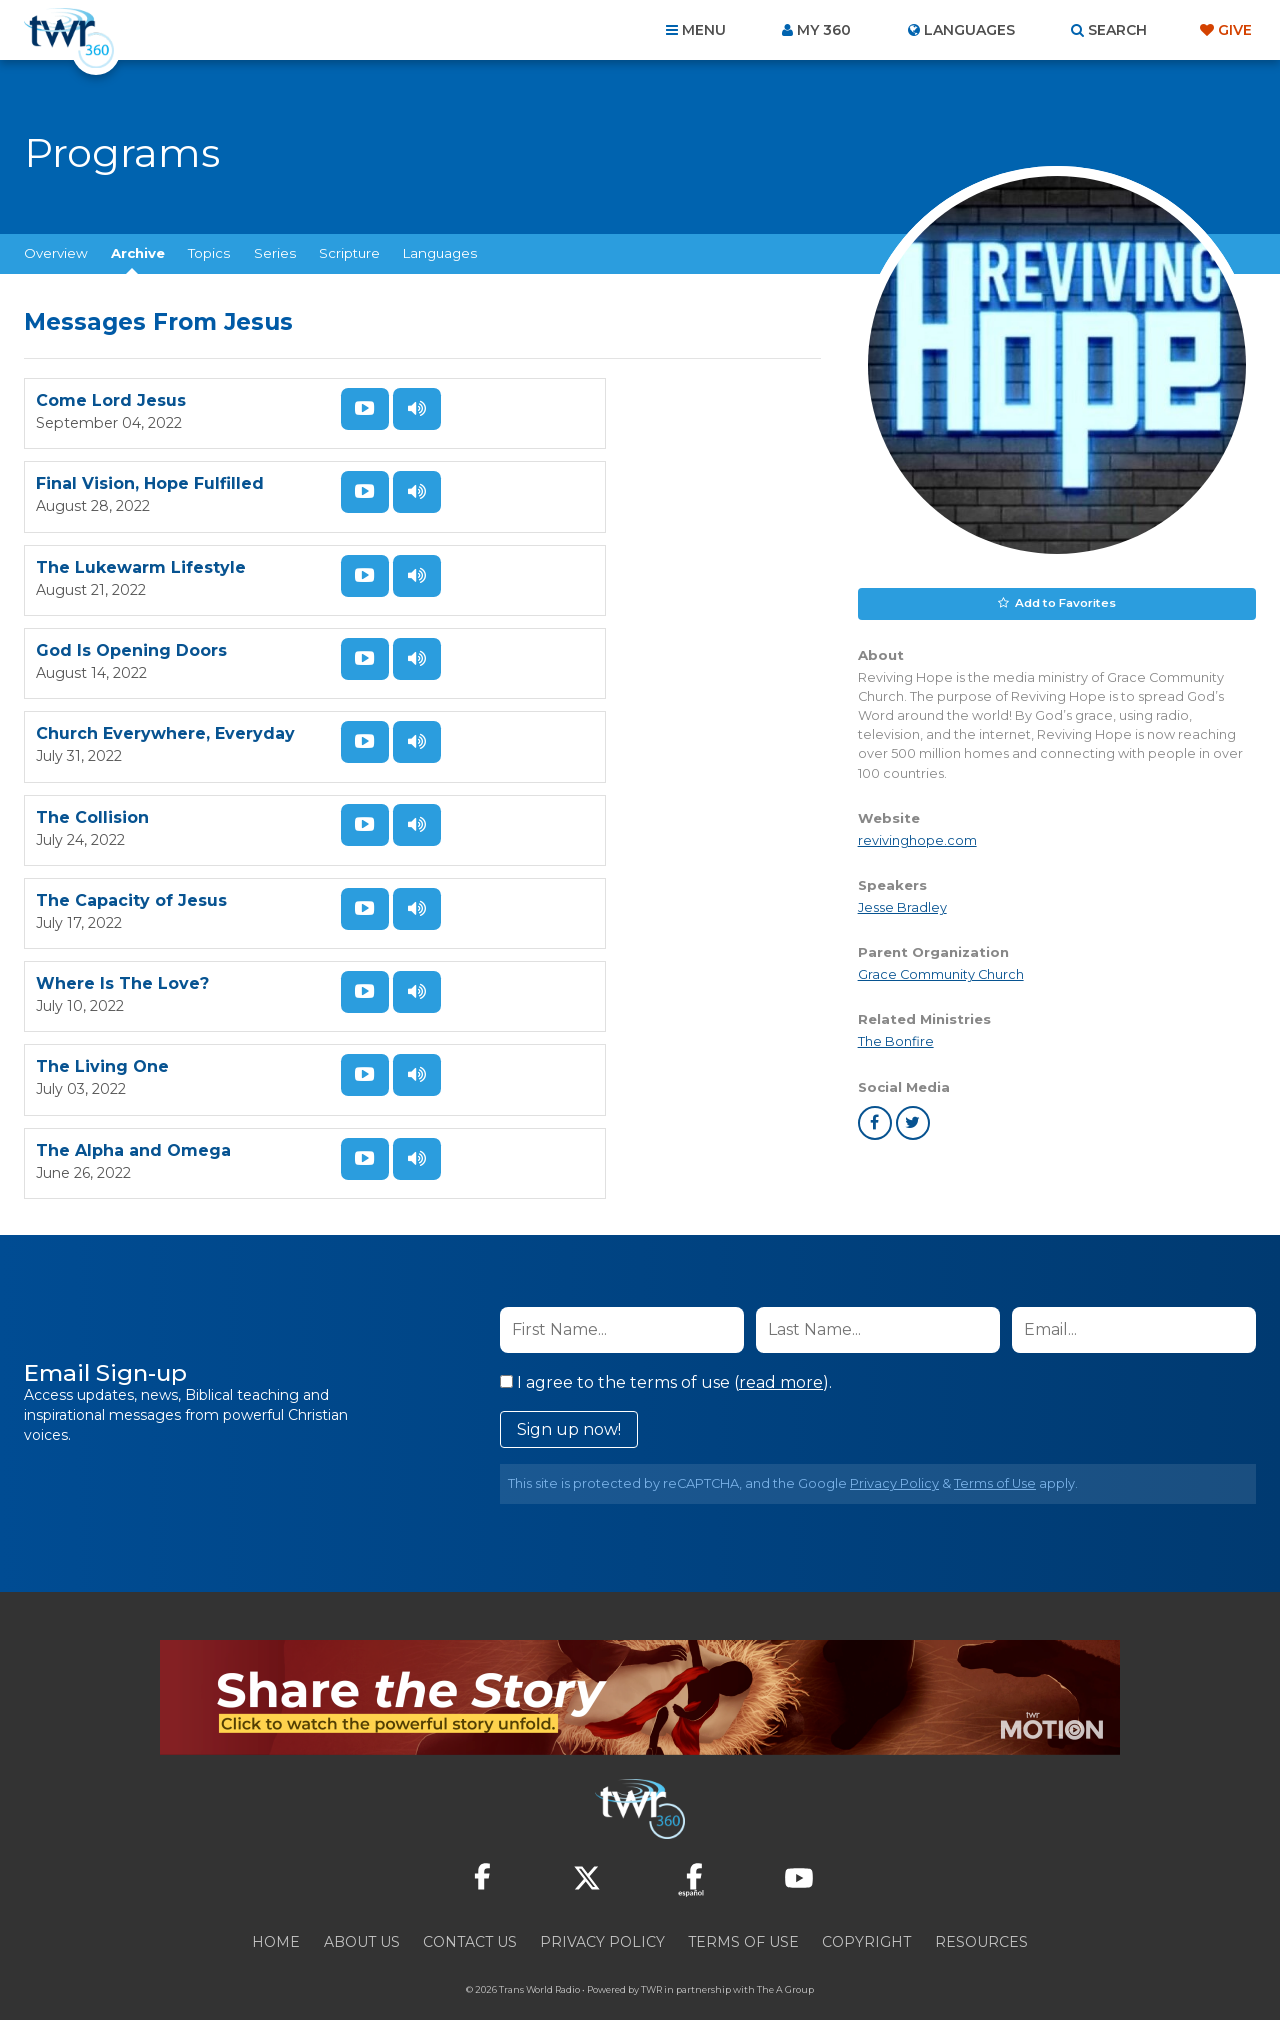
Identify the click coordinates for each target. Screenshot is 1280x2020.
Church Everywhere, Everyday (165, 689)
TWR (651, 1959)
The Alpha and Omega (537, 953)
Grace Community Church (941, 972)
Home (276, 1912)
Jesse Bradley (902, 905)
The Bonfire (896, 1040)
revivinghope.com (917, 838)
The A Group (785, 1959)
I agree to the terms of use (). (666, 1352)
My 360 (824, 30)
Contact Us (470, 1912)
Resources (981, 1912)
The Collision (496, 689)
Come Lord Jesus (111, 425)
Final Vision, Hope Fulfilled (554, 425)
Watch (347, 409)
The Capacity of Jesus (131, 821)
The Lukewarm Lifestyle (141, 557)
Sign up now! (569, 1399)
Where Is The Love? (526, 821)
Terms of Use (995, 1453)
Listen (347, 458)
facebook (875, 1121)
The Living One (102, 953)
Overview (56, 253)
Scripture (349, 253)
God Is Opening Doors (535, 557)
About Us (362, 1912)
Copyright (866, 1912)
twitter (913, 1121)
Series (275, 253)
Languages (440, 253)
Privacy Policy (894, 1453)
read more (781, 1352)
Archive (138, 253)
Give (1235, 30)
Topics (209, 253)
